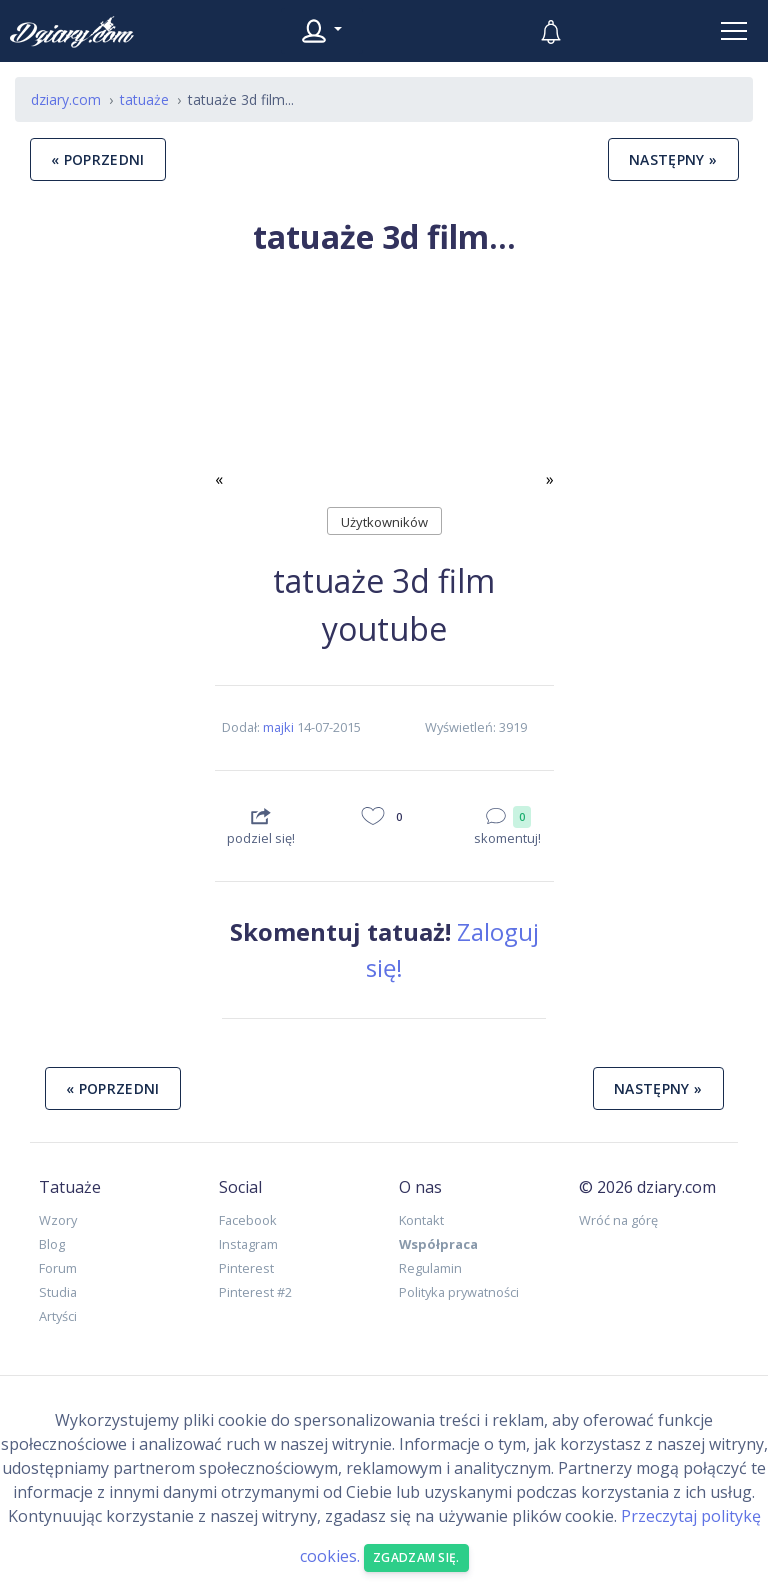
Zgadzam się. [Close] (416, 1557)
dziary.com (66, 99)
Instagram (248, 1244)
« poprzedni (98, 159)
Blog (52, 1244)
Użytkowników (384, 522)
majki (278, 727)
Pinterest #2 (255, 1292)
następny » (673, 159)
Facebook (248, 1220)
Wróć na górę (618, 1220)
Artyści (58, 1316)
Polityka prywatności (459, 1292)
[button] (240, 384)
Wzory (58, 1220)
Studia (58, 1292)
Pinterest (246, 1268)
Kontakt (421, 1220)
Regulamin (430, 1268)
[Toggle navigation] (734, 31)
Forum (58, 1268)
